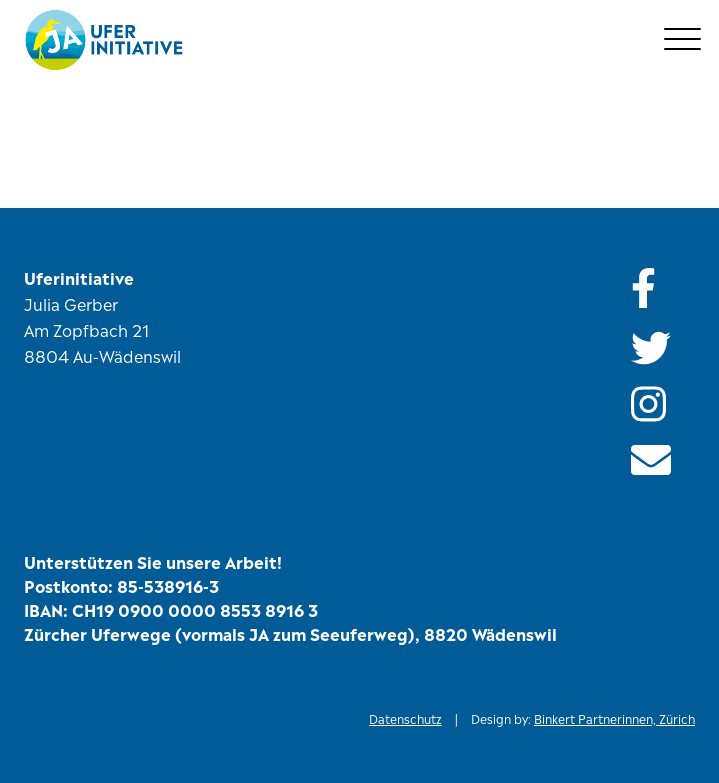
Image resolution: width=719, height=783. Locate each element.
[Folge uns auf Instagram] (663, 404)
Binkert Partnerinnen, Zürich (614, 718)
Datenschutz (405, 718)
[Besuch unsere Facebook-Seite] (663, 286)
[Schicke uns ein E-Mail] (651, 460)
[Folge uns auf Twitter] (663, 348)
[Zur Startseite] (363, 40)
